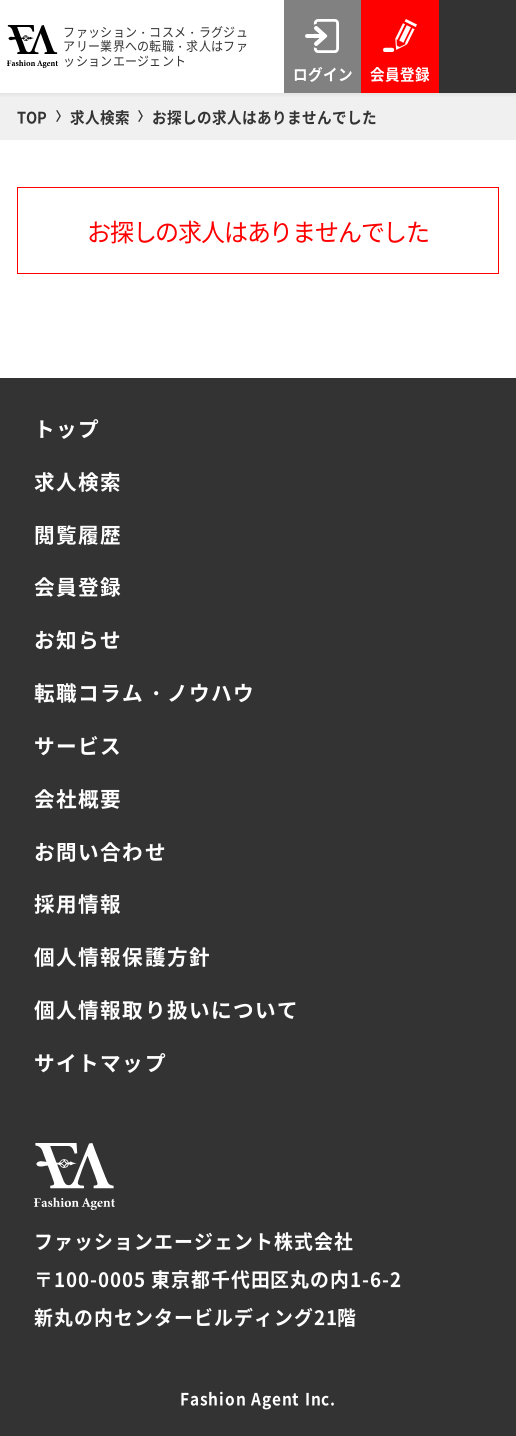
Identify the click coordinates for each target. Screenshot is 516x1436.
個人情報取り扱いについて (166, 1009)
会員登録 (78, 586)
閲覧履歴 (78, 534)
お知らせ (78, 639)
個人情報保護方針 (122, 956)
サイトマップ (100, 1062)
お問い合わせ (100, 851)
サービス (78, 745)
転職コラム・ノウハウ (144, 692)
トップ (67, 428)
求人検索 (78, 481)
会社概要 (78, 798)
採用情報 (78, 903)
